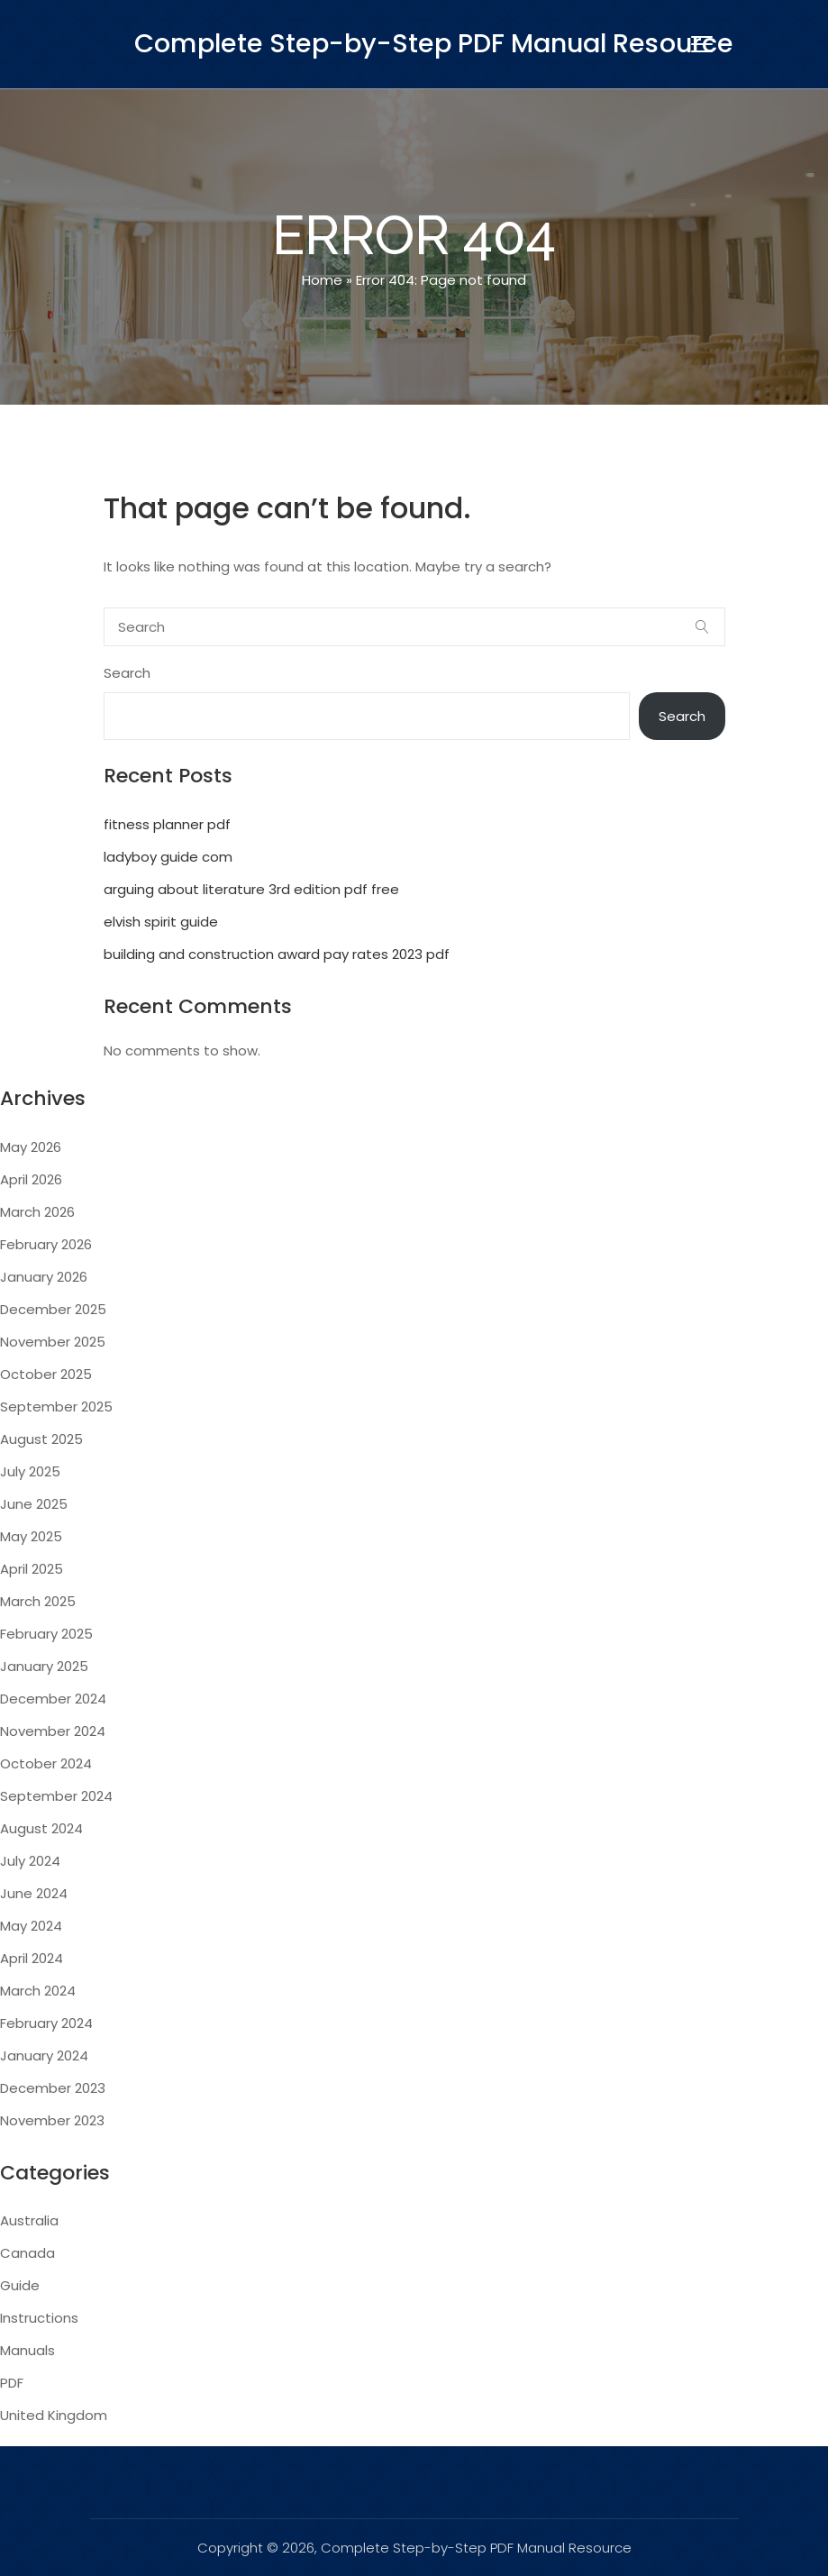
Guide (20, 2285)
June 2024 (34, 1893)
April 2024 (31, 1958)
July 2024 (30, 1860)
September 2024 (56, 1795)
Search (127, 672)
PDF (11, 2382)
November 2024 (52, 1731)
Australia (29, 2220)
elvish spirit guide (161, 921)
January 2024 (44, 2055)
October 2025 (46, 1374)
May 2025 (31, 1536)
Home (322, 279)
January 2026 (43, 1276)
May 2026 (30, 1146)
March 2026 (37, 1211)
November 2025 (52, 1341)
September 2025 (56, 1406)
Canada (27, 2252)
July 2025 (30, 1471)
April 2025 (31, 1568)
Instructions (39, 2317)
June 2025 (34, 1503)
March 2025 (38, 1601)
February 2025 (46, 1633)
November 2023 (52, 2120)
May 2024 (31, 1925)
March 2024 (38, 1990)
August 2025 (41, 1439)
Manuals (27, 2350)
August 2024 (41, 1828)
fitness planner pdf (167, 824)
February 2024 (46, 2023)
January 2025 (44, 1666)
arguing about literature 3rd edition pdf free (251, 889)
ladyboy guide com (168, 856)
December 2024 (53, 1698)
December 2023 (52, 2087)
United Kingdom (53, 2415)
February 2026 (46, 1244)
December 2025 (53, 1309)
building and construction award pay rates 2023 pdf (277, 954)
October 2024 (46, 1763)
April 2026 (31, 1179)
